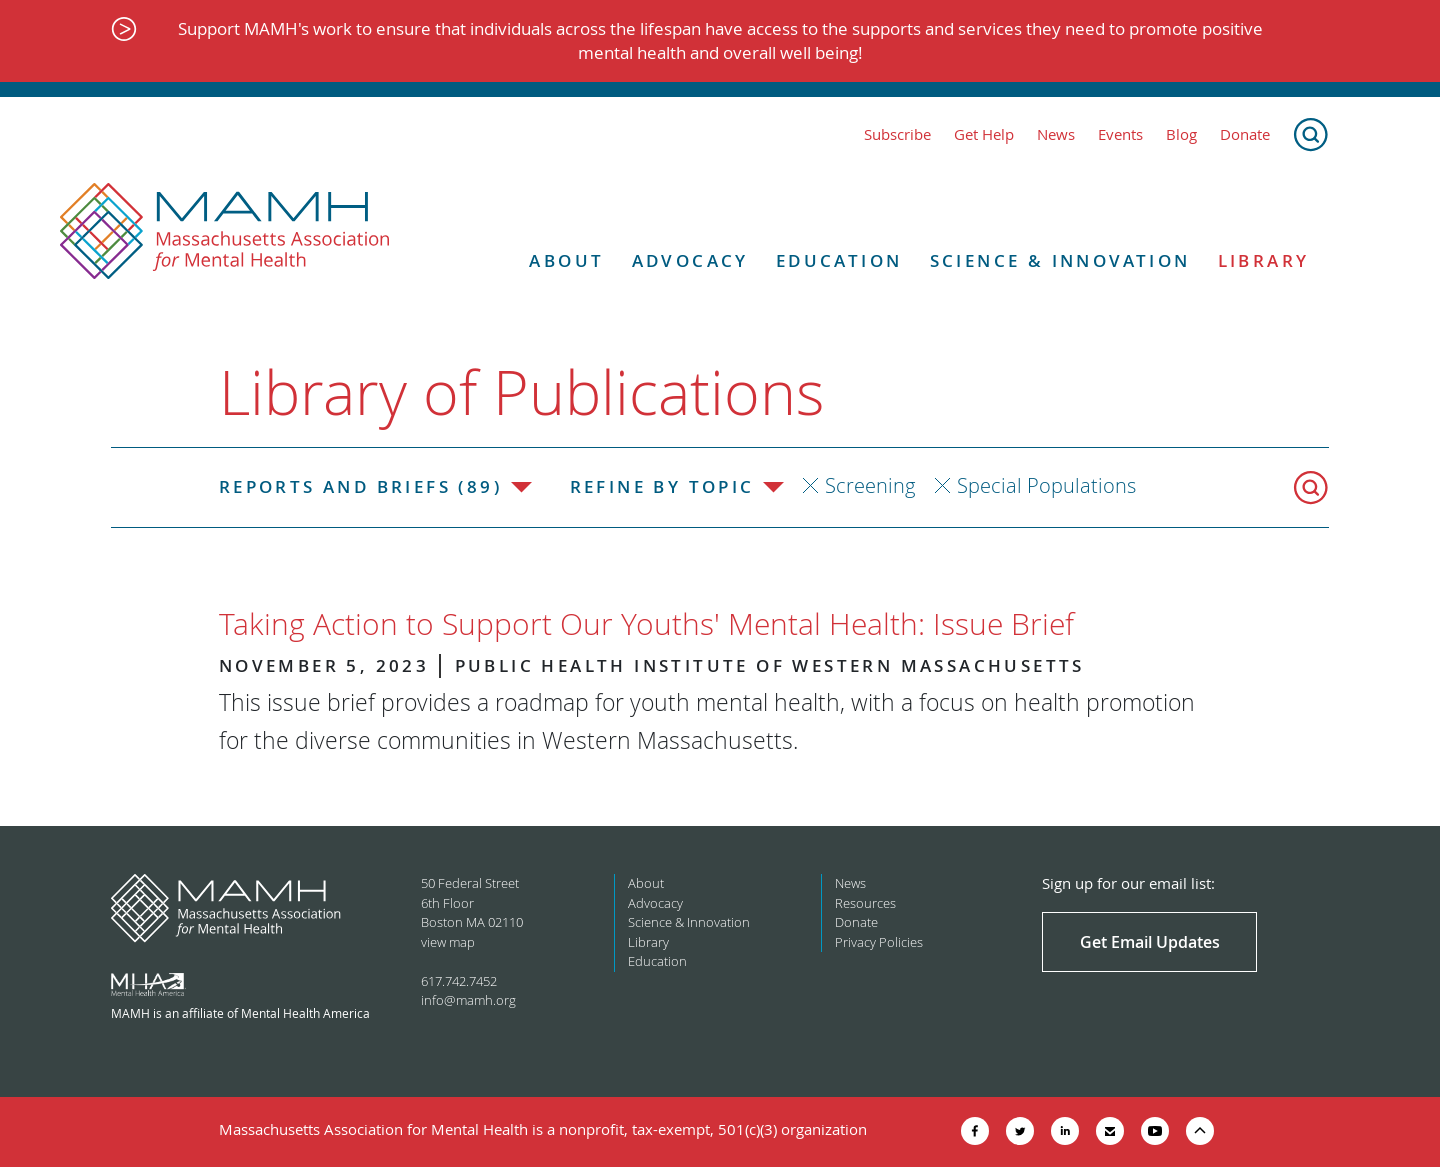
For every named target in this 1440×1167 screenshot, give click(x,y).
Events (1120, 134)
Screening (870, 485)
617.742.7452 (459, 981)
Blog (1181, 134)
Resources (865, 903)
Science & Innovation (1060, 261)
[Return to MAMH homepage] (225, 232)
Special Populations (1046, 485)
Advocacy (690, 261)
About (566, 261)
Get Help (984, 134)
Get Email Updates (1150, 942)
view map (448, 942)
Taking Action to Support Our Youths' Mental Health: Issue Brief (646, 624)
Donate (1245, 134)
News (1056, 134)
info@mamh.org (468, 1000)
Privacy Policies (879, 942)
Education (839, 261)
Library (1264, 261)
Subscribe (897, 134)
